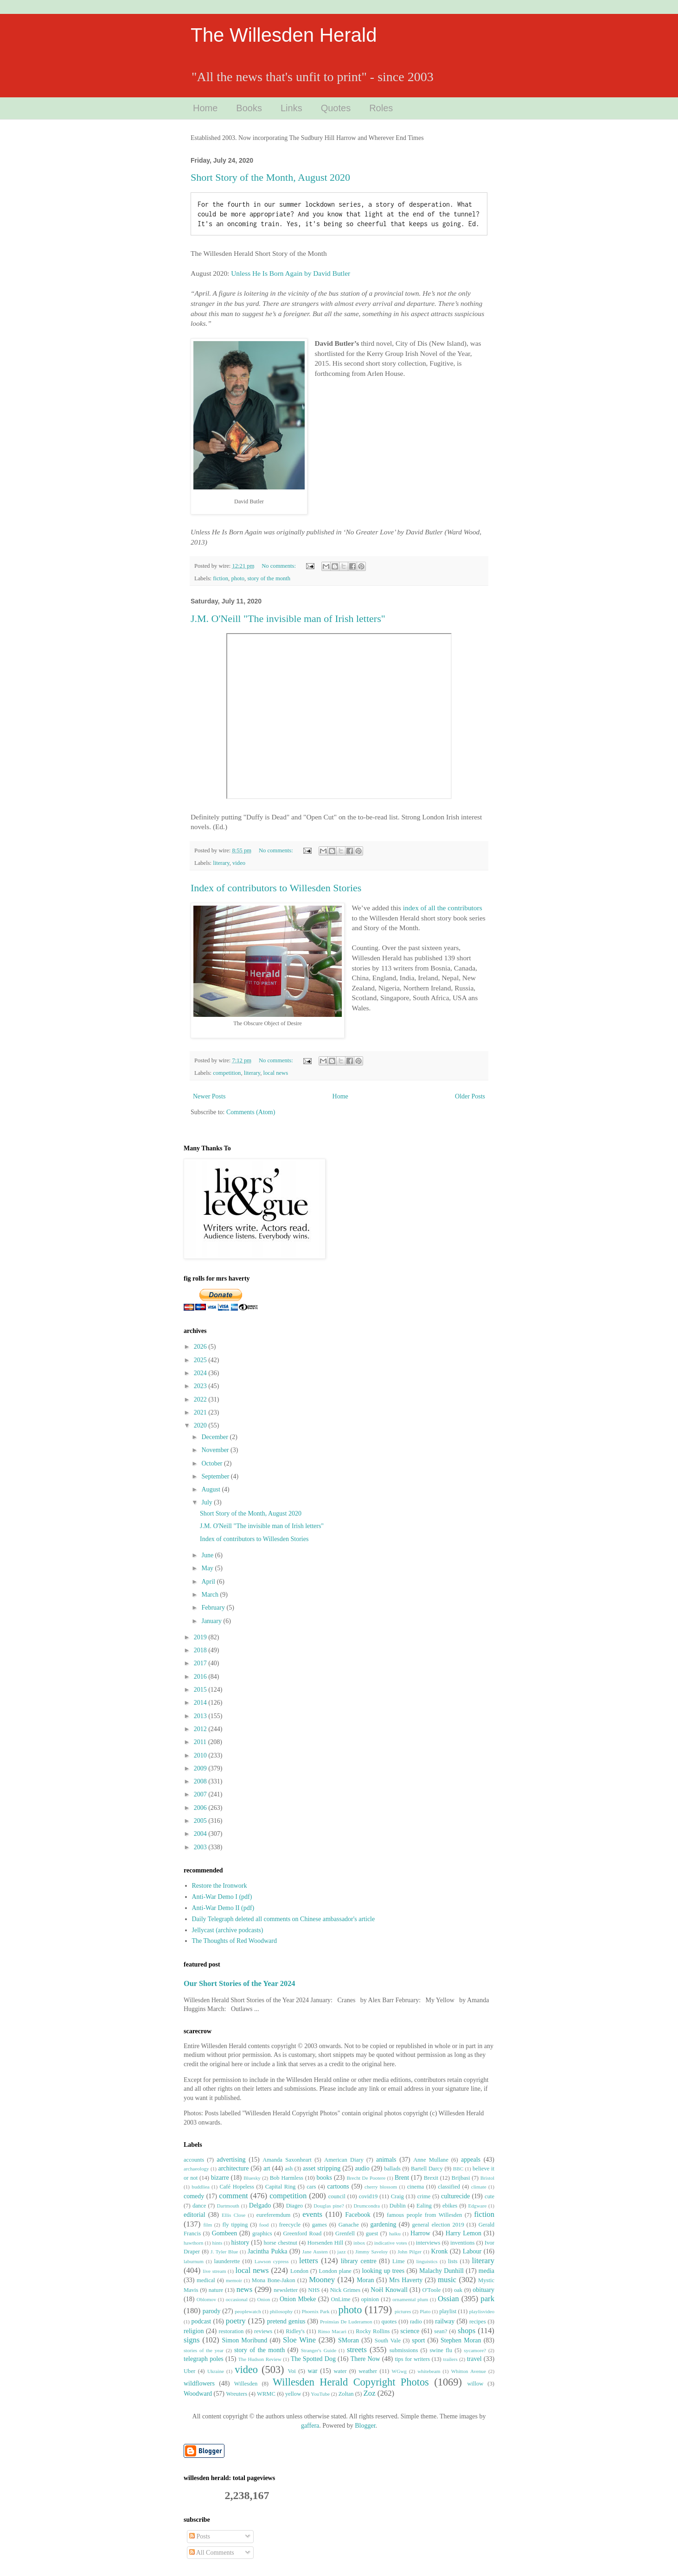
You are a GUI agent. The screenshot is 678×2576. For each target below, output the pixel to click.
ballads (392, 2168)
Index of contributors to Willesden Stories (276, 888)
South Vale (388, 2340)
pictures (403, 2311)
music (447, 2279)
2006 (201, 1807)
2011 (201, 1741)
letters (308, 2260)
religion (194, 2331)
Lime (398, 2261)
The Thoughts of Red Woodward (234, 1940)
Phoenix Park (315, 2311)
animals (386, 2159)
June (208, 1555)
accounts (194, 2160)
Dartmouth (228, 2205)
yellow (293, 2394)
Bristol (487, 2178)
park (487, 2298)
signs (192, 2339)
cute (489, 2196)
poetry (236, 2320)
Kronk (439, 2251)
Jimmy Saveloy (371, 2251)
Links (291, 108)
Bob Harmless (286, 2178)
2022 (201, 1399)
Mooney (322, 2279)
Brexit (431, 2178)
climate (478, 2186)
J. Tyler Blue (224, 2251)
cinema (415, 2186)
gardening (383, 2224)
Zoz (370, 2393)
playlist (447, 2311)
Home (205, 108)
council (336, 2196)
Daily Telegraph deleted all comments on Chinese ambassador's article (283, 1919)
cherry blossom (381, 2186)
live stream (214, 2271)
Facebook (357, 2214)
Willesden (246, 2383)
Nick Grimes (345, 2290)
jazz (341, 2251)
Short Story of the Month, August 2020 (270, 177)
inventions (462, 2243)
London (299, 2271)
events (312, 2214)
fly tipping (235, 2224)
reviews (263, 2331)
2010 (201, 1755)
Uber (189, 2371)
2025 (201, 1360)
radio (416, 2321)
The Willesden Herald (284, 35)
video (238, 863)
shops (466, 2330)
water (340, 2371)
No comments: (279, 566)
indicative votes (390, 2243)
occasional (237, 2299)
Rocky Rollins (373, 2331)
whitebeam (428, 2371)
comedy (194, 2196)
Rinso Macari (332, 2331)
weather (367, 2371)
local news (275, 1073)
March (210, 1594)
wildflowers (199, 2383)
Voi (291, 2371)
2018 (201, 1650)
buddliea (201, 2186)
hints (217, 2243)
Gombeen (224, 2233)
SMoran (348, 2340)
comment (233, 2195)
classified (449, 2186)
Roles (381, 108)
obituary (483, 2289)
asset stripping (321, 2168)
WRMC (266, 2394)
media (486, 2270)
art (266, 2168)
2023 (201, 1386)
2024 (201, 1373)
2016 (201, 1676)
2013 (201, 1716)
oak (458, 2290)
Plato (425, 2311)
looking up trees (383, 2270)
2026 (201, 1346)
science (409, 2331)
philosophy (281, 2311)
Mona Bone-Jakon (273, 2280)
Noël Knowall (389, 2289)
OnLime (341, 2299)
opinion (370, 2299)
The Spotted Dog (313, 2358)
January (212, 1621)
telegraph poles (204, 2358)
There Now (365, 2358)
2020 (201, 1425)
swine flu (440, 2350)
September (215, 1476)
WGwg (399, 2371)
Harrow (420, 2233)
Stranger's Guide (318, 2350)
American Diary (344, 2160)
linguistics (426, 2261)
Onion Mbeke (298, 2299)
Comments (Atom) (250, 1112)
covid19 (368, 2196)
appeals (470, 2159)
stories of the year (204, 2350)
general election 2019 (438, 2224)
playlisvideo (481, 2311)
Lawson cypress (272, 2261)
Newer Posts (209, 1096)
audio (362, 2168)
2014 (201, 1702)
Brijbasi (461, 2178)
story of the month (268, 578)
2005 (201, 1820)
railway (444, 2321)
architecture (233, 2168)
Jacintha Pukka (267, 2251)
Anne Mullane (430, 2160)
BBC (458, 2168)
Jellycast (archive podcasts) (227, 1930)
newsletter (286, 2290)
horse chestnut (280, 2243)
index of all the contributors (442, 908)
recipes (477, 2321)
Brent (402, 2177)
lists (452, 2261)
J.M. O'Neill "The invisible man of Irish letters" (288, 618)
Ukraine (215, 2371)
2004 (201, 1833)
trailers (450, 2359)
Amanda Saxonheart (287, 2160)
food (264, 2224)
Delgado (260, 2205)
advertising (231, 2159)
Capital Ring (280, 2186)
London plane (335, 2271)
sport (418, 2340)
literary (221, 863)
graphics (262, 2233)
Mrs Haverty (405, 2280)
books (324, 2177)
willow (475, 2383)
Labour (472, 2251)
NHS (314, 2290)
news (245, 2289)
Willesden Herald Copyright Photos (351, 2382)
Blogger (365, 2425)
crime (424, 2196)
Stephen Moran (461, 2340)
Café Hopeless (236, 2186)
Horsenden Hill (325, 2243)
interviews (428, 2243)
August (211, 1489)
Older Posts (470, 1096)
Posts (199, 2536)
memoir (234, 2280)
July (207, 1502)
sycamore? (475, 2350)
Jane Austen (315, 2251)
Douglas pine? (328, 2205)
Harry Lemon (463, 2233)
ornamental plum (410, 2299)
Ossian (448, 2298)
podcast (201, 2321)
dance (199, 2205)
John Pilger (409, 2251)
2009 (201, 1768)
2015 (201, 1689)
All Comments (211, 2552)
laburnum (194, 2261)
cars (311, 2186)
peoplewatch (248, 2311)
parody (212, 2311)
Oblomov (206, 2299)
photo (237, 578)
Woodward (198, 2393)
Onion (263, 2299)
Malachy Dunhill (441, 2270)
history (240, 2242)
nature (216, 2290)
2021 (201, 1412)
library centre (359, 2261)
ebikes (449, 2205)
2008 (201, 1781)
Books (249, 108)
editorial (194, 2214)
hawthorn (193, 2243)
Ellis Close (233, 2215)
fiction (220, 578)
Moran (365, 2280)
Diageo (294, 2205)
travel (474, 2358)
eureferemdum (273, 2215)
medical (206, 2280)
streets (357, 2349)
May (208, 1568)
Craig (397, 2196)
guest (372, 2233)
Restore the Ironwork (219, 1885)
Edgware (477, 2205)
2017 (201, 1663)
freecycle (290, 2224)
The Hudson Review (259, 2359)
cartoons (338, 2186)
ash (289, 2168)
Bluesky (252, 2178)
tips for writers (412, 2359)
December (215, 1437)
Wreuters (236, 2394)
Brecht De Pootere (365, 2178)
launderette (227, 2261)
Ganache (349, 2224)
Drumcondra (366, 2205)
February (213, 1607)
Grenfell (345, 2233)
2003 (201, 1847)
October (212, 1463)
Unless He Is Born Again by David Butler (290, 273)
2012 (201, 1729)
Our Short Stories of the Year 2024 (239, 1983)
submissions (404, 2350)
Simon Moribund (245, 2340)
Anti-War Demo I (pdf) (222, 1896)
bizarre (220, 2177)
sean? (440, 2331)
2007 (201, 1794)
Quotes (336, 108)
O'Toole (431, 2290)
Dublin (398, 2205)
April (209, 1581)
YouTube (320, 2394)
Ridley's (295, 2331)
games (319, 2224)
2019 (201, 1637)
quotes (389, 2321)
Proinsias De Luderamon (346, 2321)
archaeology (196, 2168)
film (207, 2224)
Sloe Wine (299, 2339)
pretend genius (286, 2321)
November (215, 1450)
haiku (395, 2233)
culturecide (455, 2196)
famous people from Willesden (424, 2215)
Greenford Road (302, 2233)
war (312, 2370)
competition (227, 1073)
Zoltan (346, 2394)
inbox (359, 2243)
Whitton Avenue (468, 2371)
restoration (231, 2331)
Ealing (424, 2205)
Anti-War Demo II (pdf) (223, 1907)
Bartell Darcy (427, 2168)
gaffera (310, 2425)
